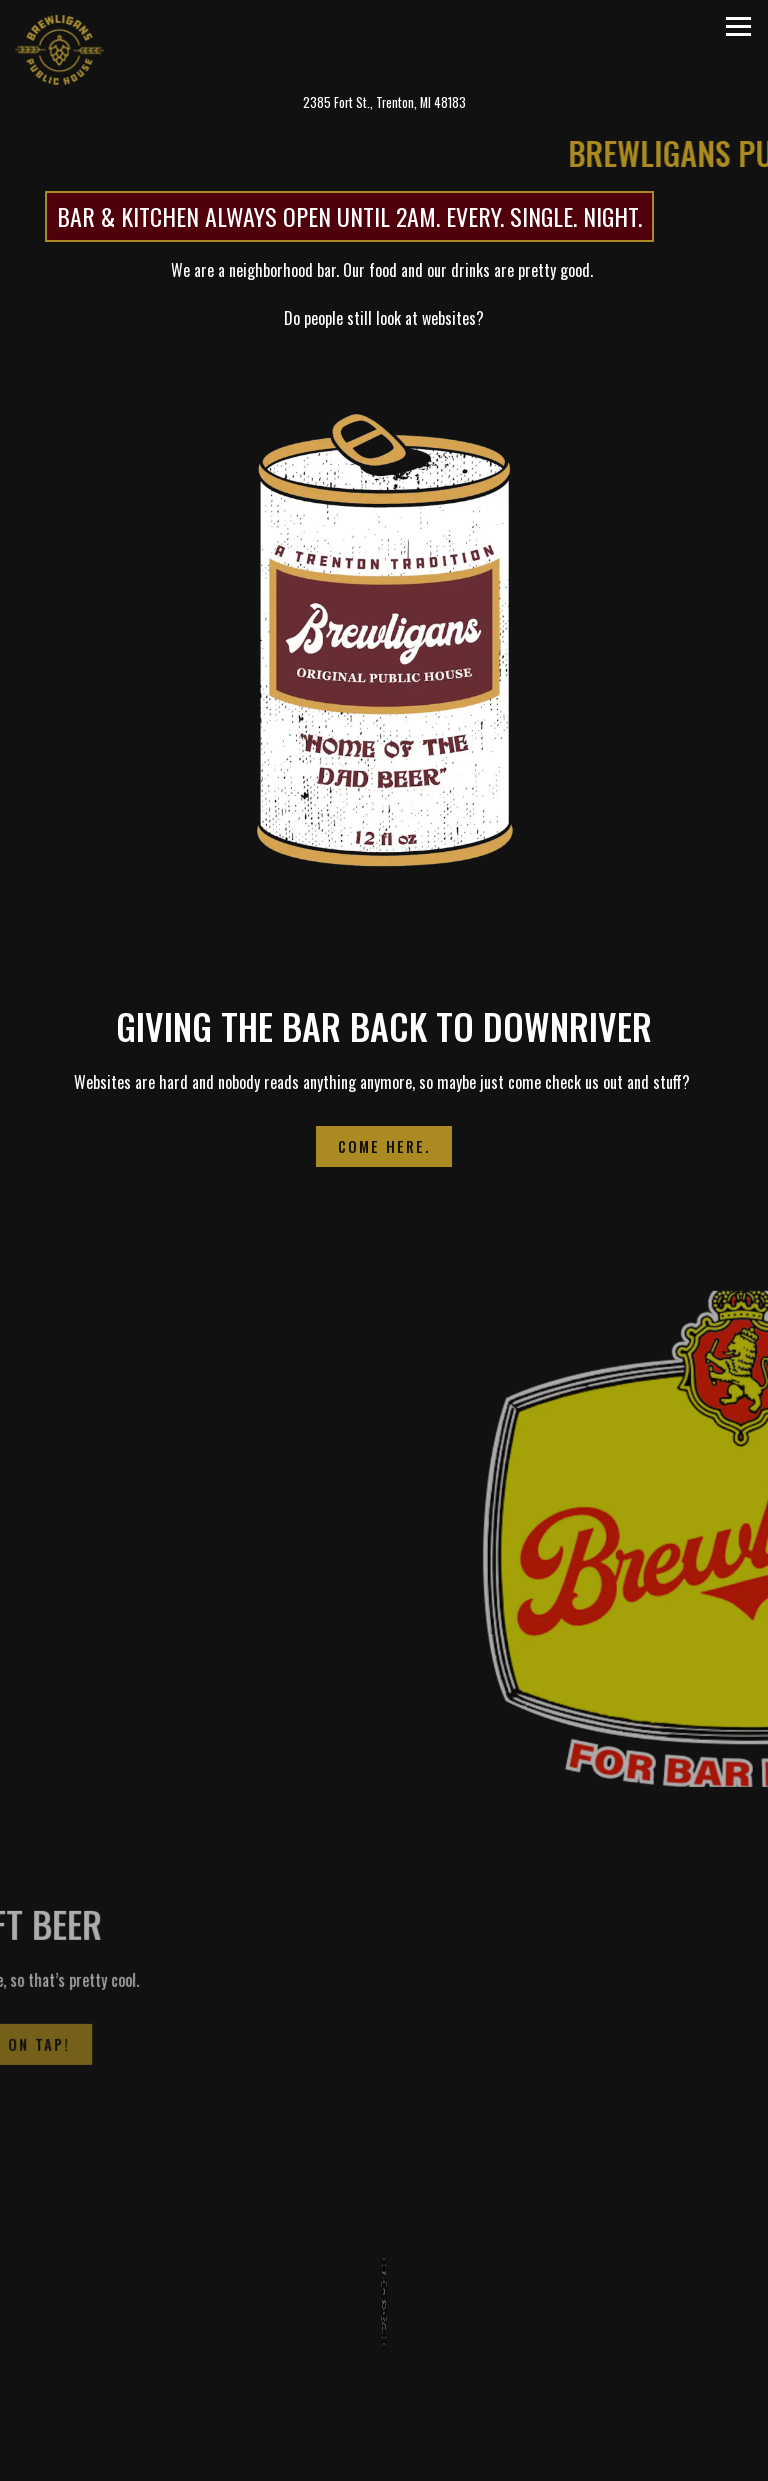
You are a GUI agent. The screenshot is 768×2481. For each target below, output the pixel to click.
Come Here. (384, 1142)
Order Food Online (474, 2454)
